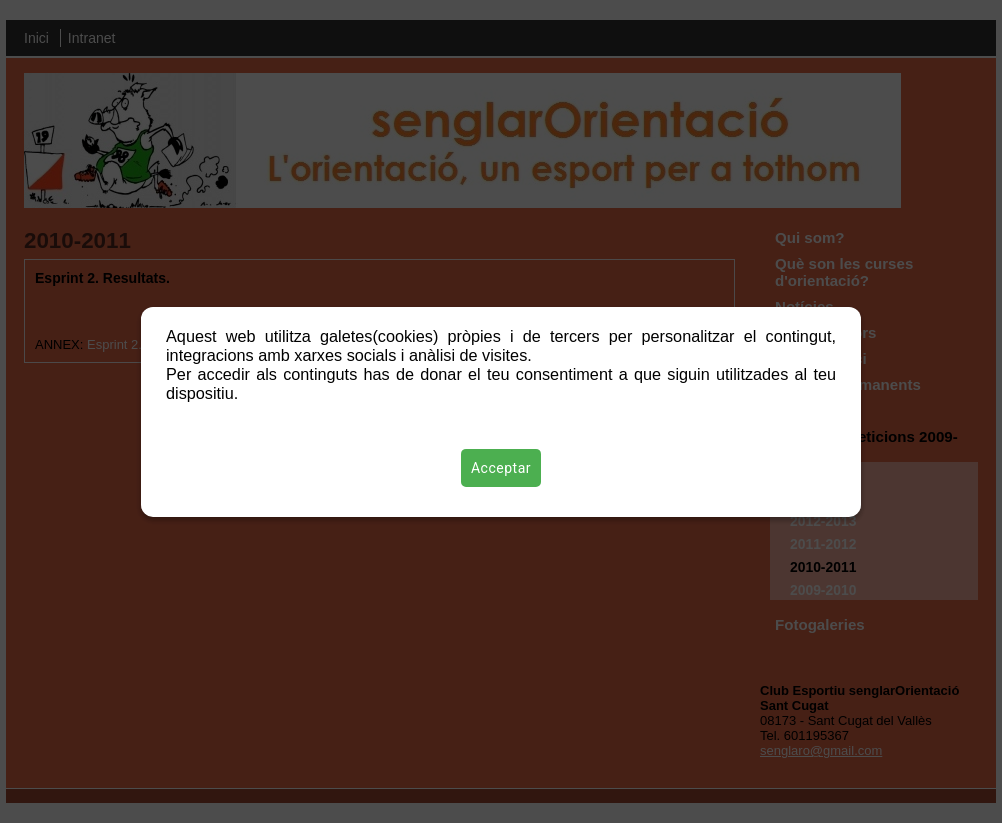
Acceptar (501, 468)
